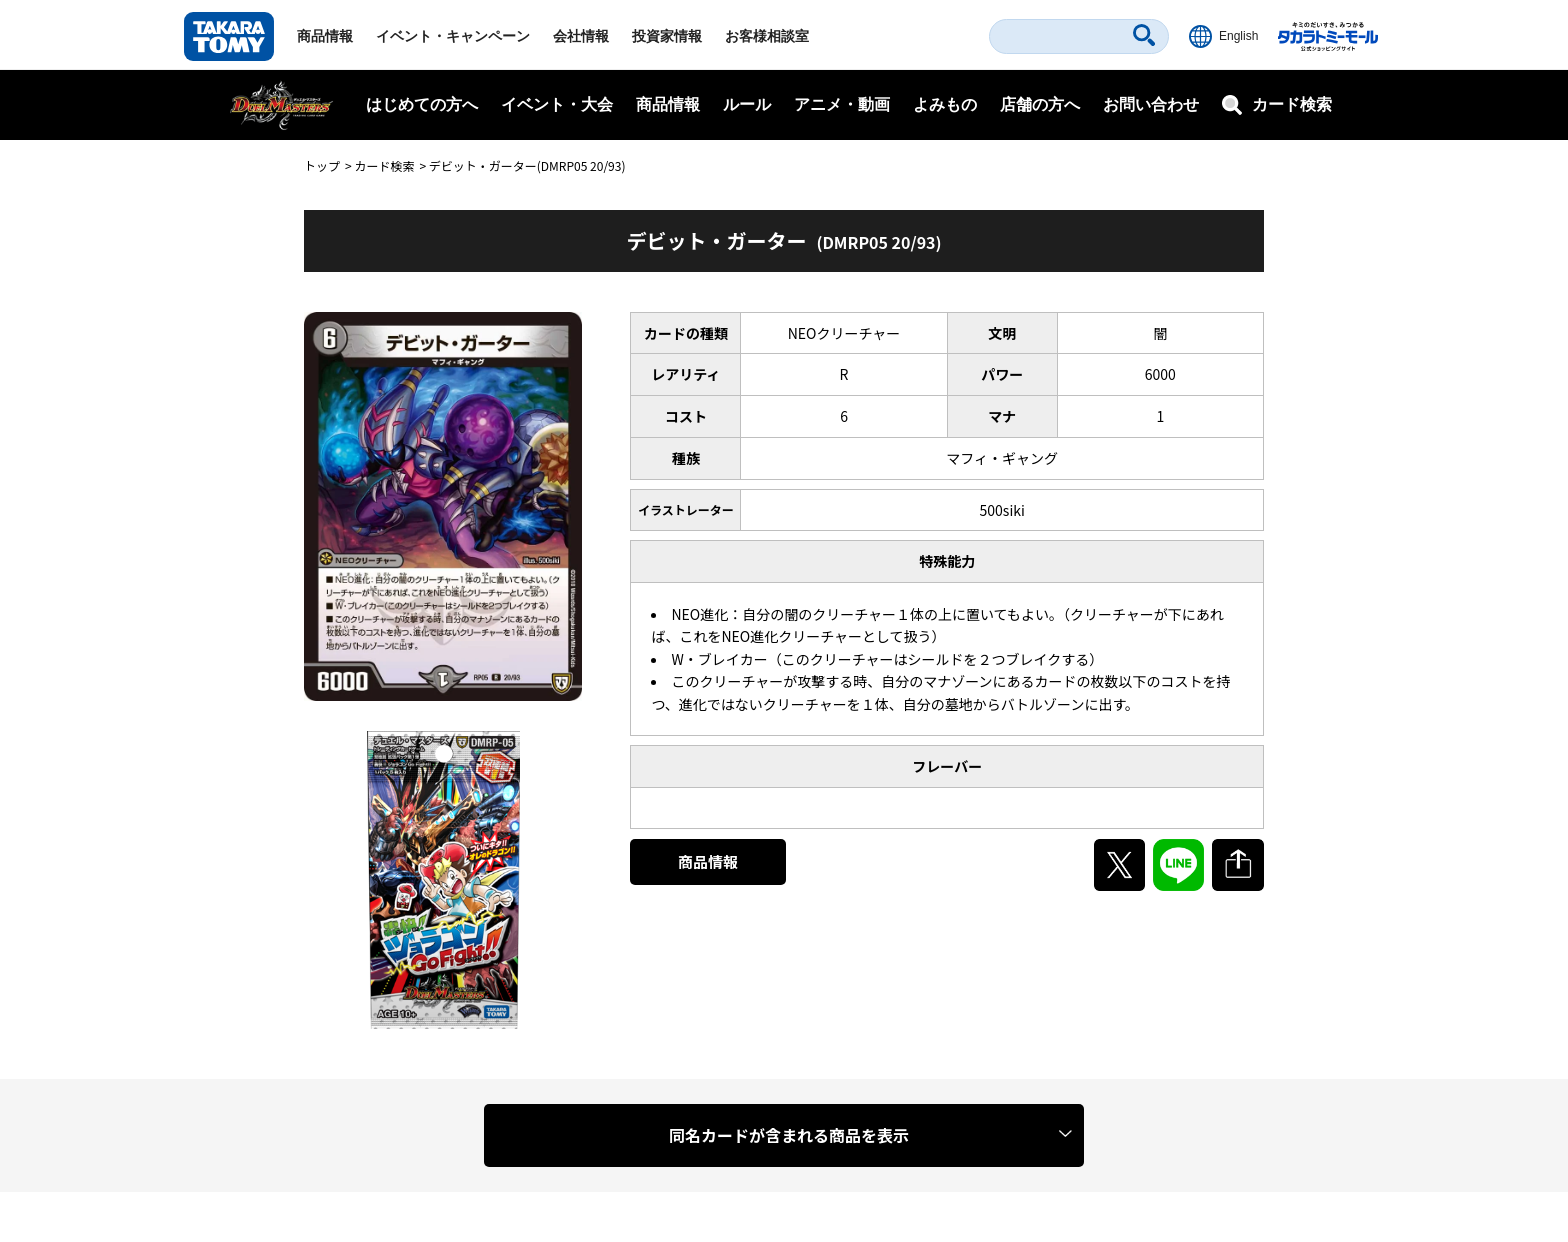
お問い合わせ (1151, 104)
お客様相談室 (767, 36)
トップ (322, 165)
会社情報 (581, 36)
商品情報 (325, 36)
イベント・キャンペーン (453, 36)
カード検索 (384, 165)
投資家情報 (667, 36)
